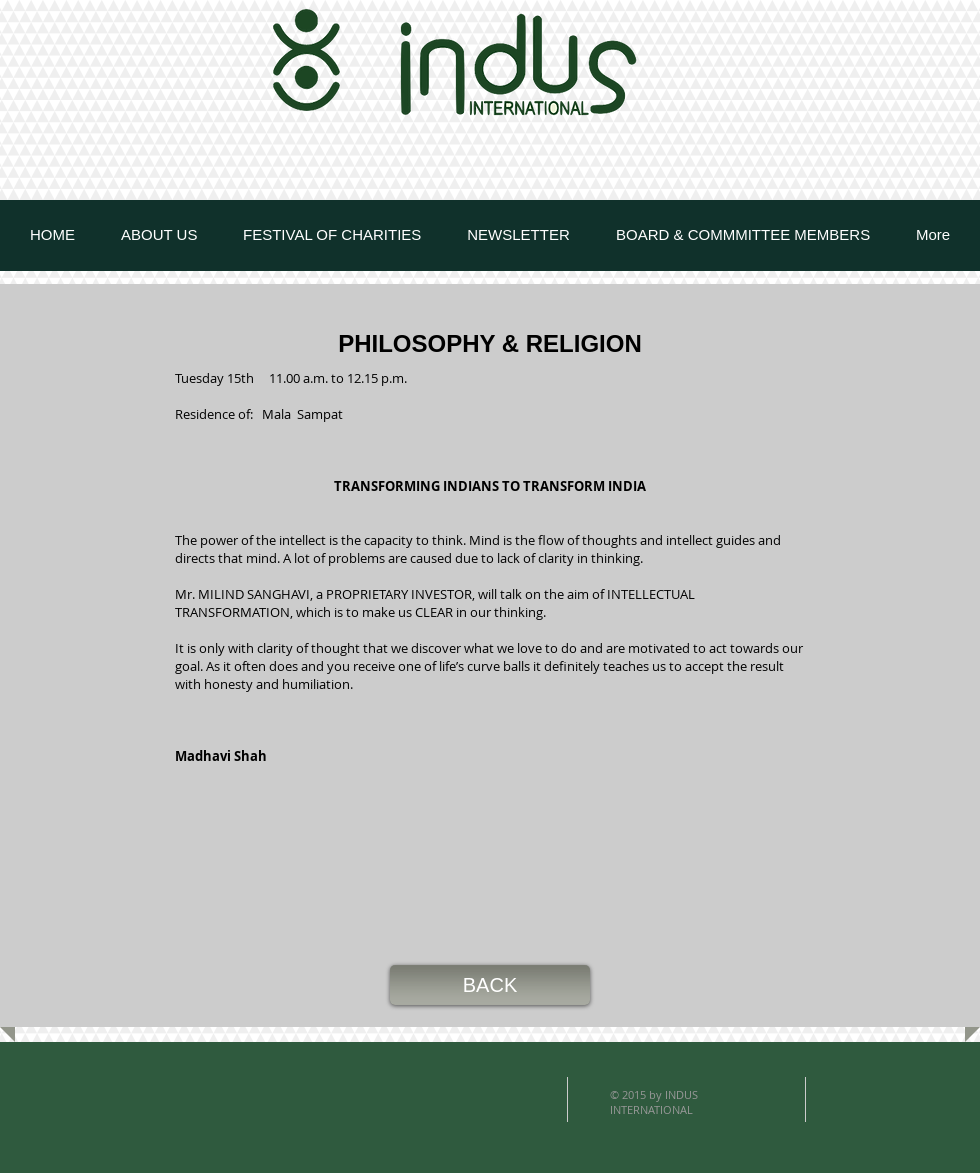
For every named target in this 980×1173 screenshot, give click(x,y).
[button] (490, 985)
